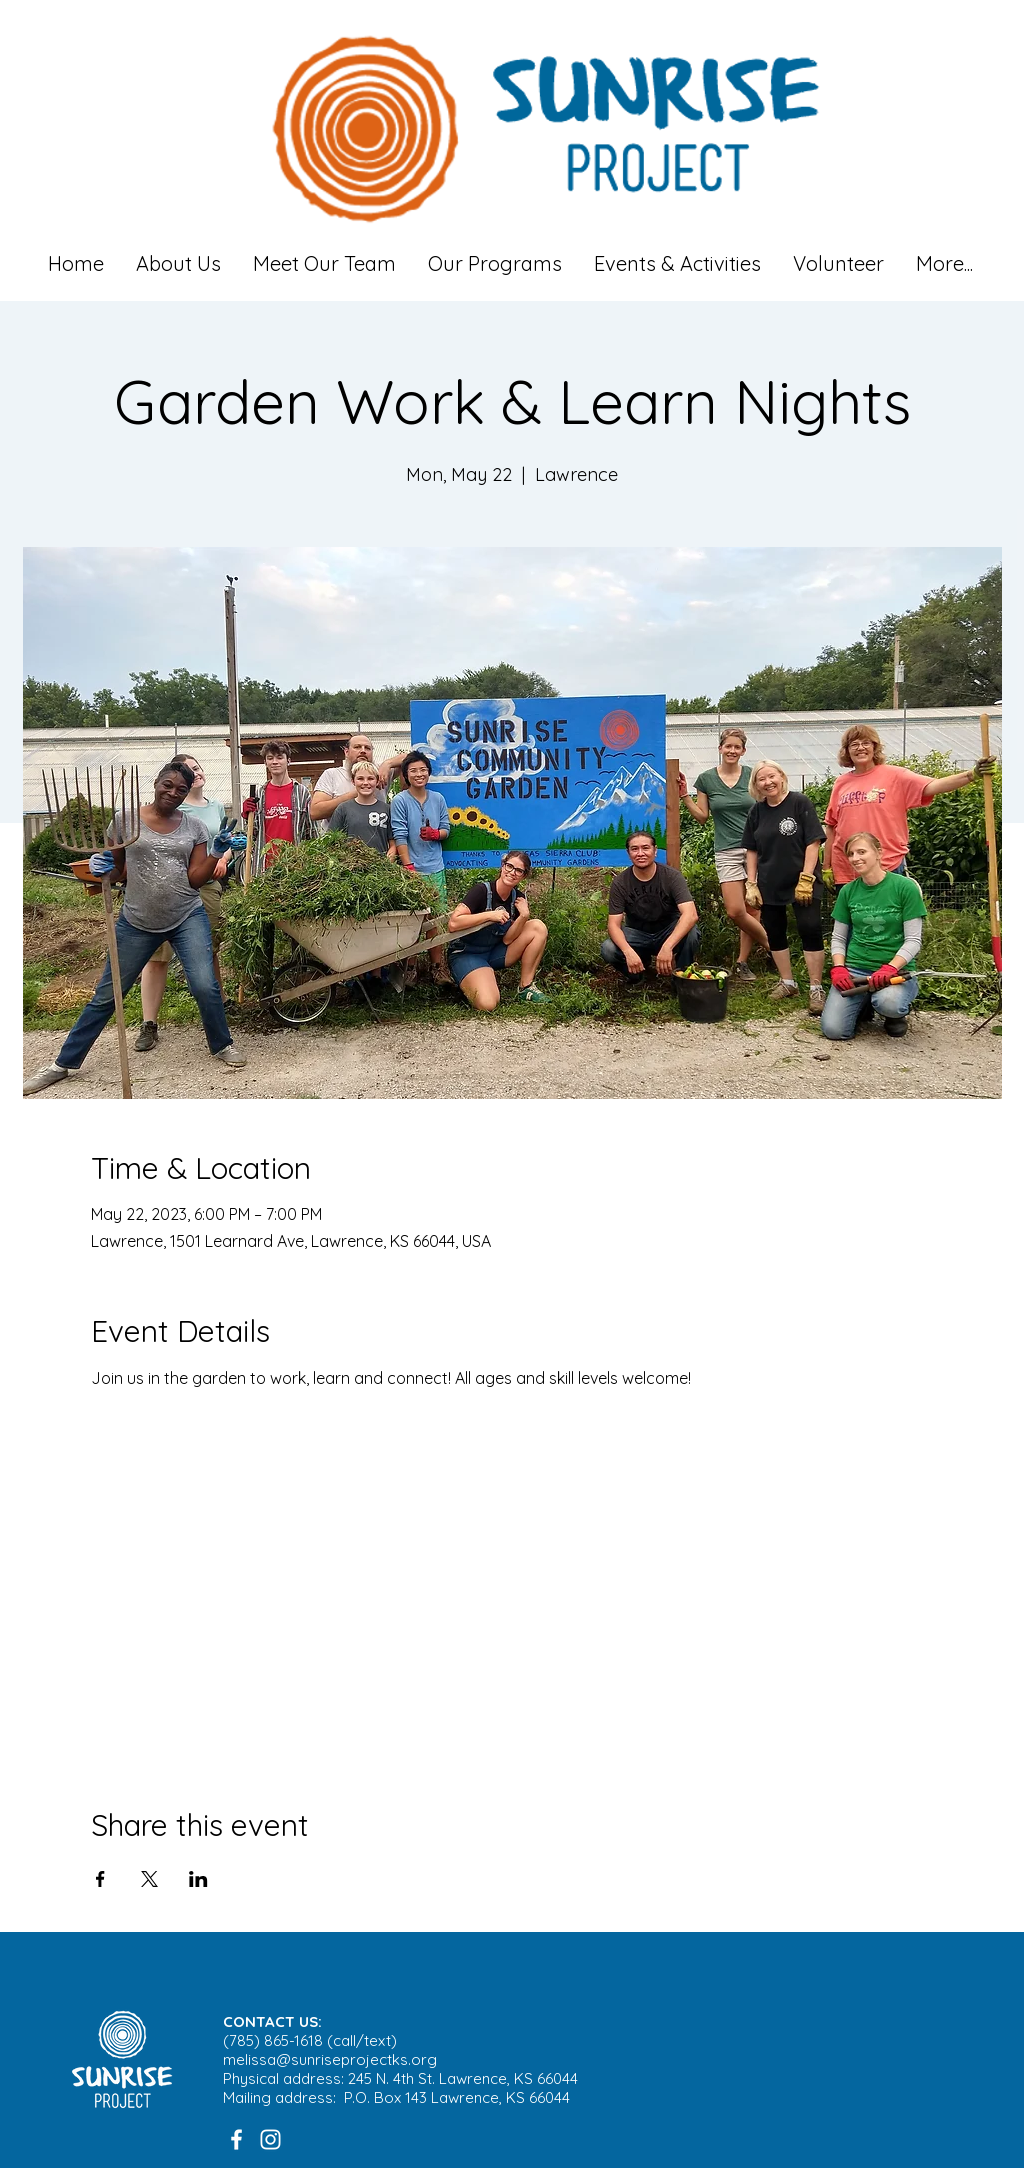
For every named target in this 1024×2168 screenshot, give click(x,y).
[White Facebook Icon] (236, 2139)
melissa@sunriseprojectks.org (330, 2059)
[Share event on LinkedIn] (198, 1879)
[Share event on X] (149, 1879)
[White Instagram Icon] (270, 2139)
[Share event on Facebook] (100, 1879)
